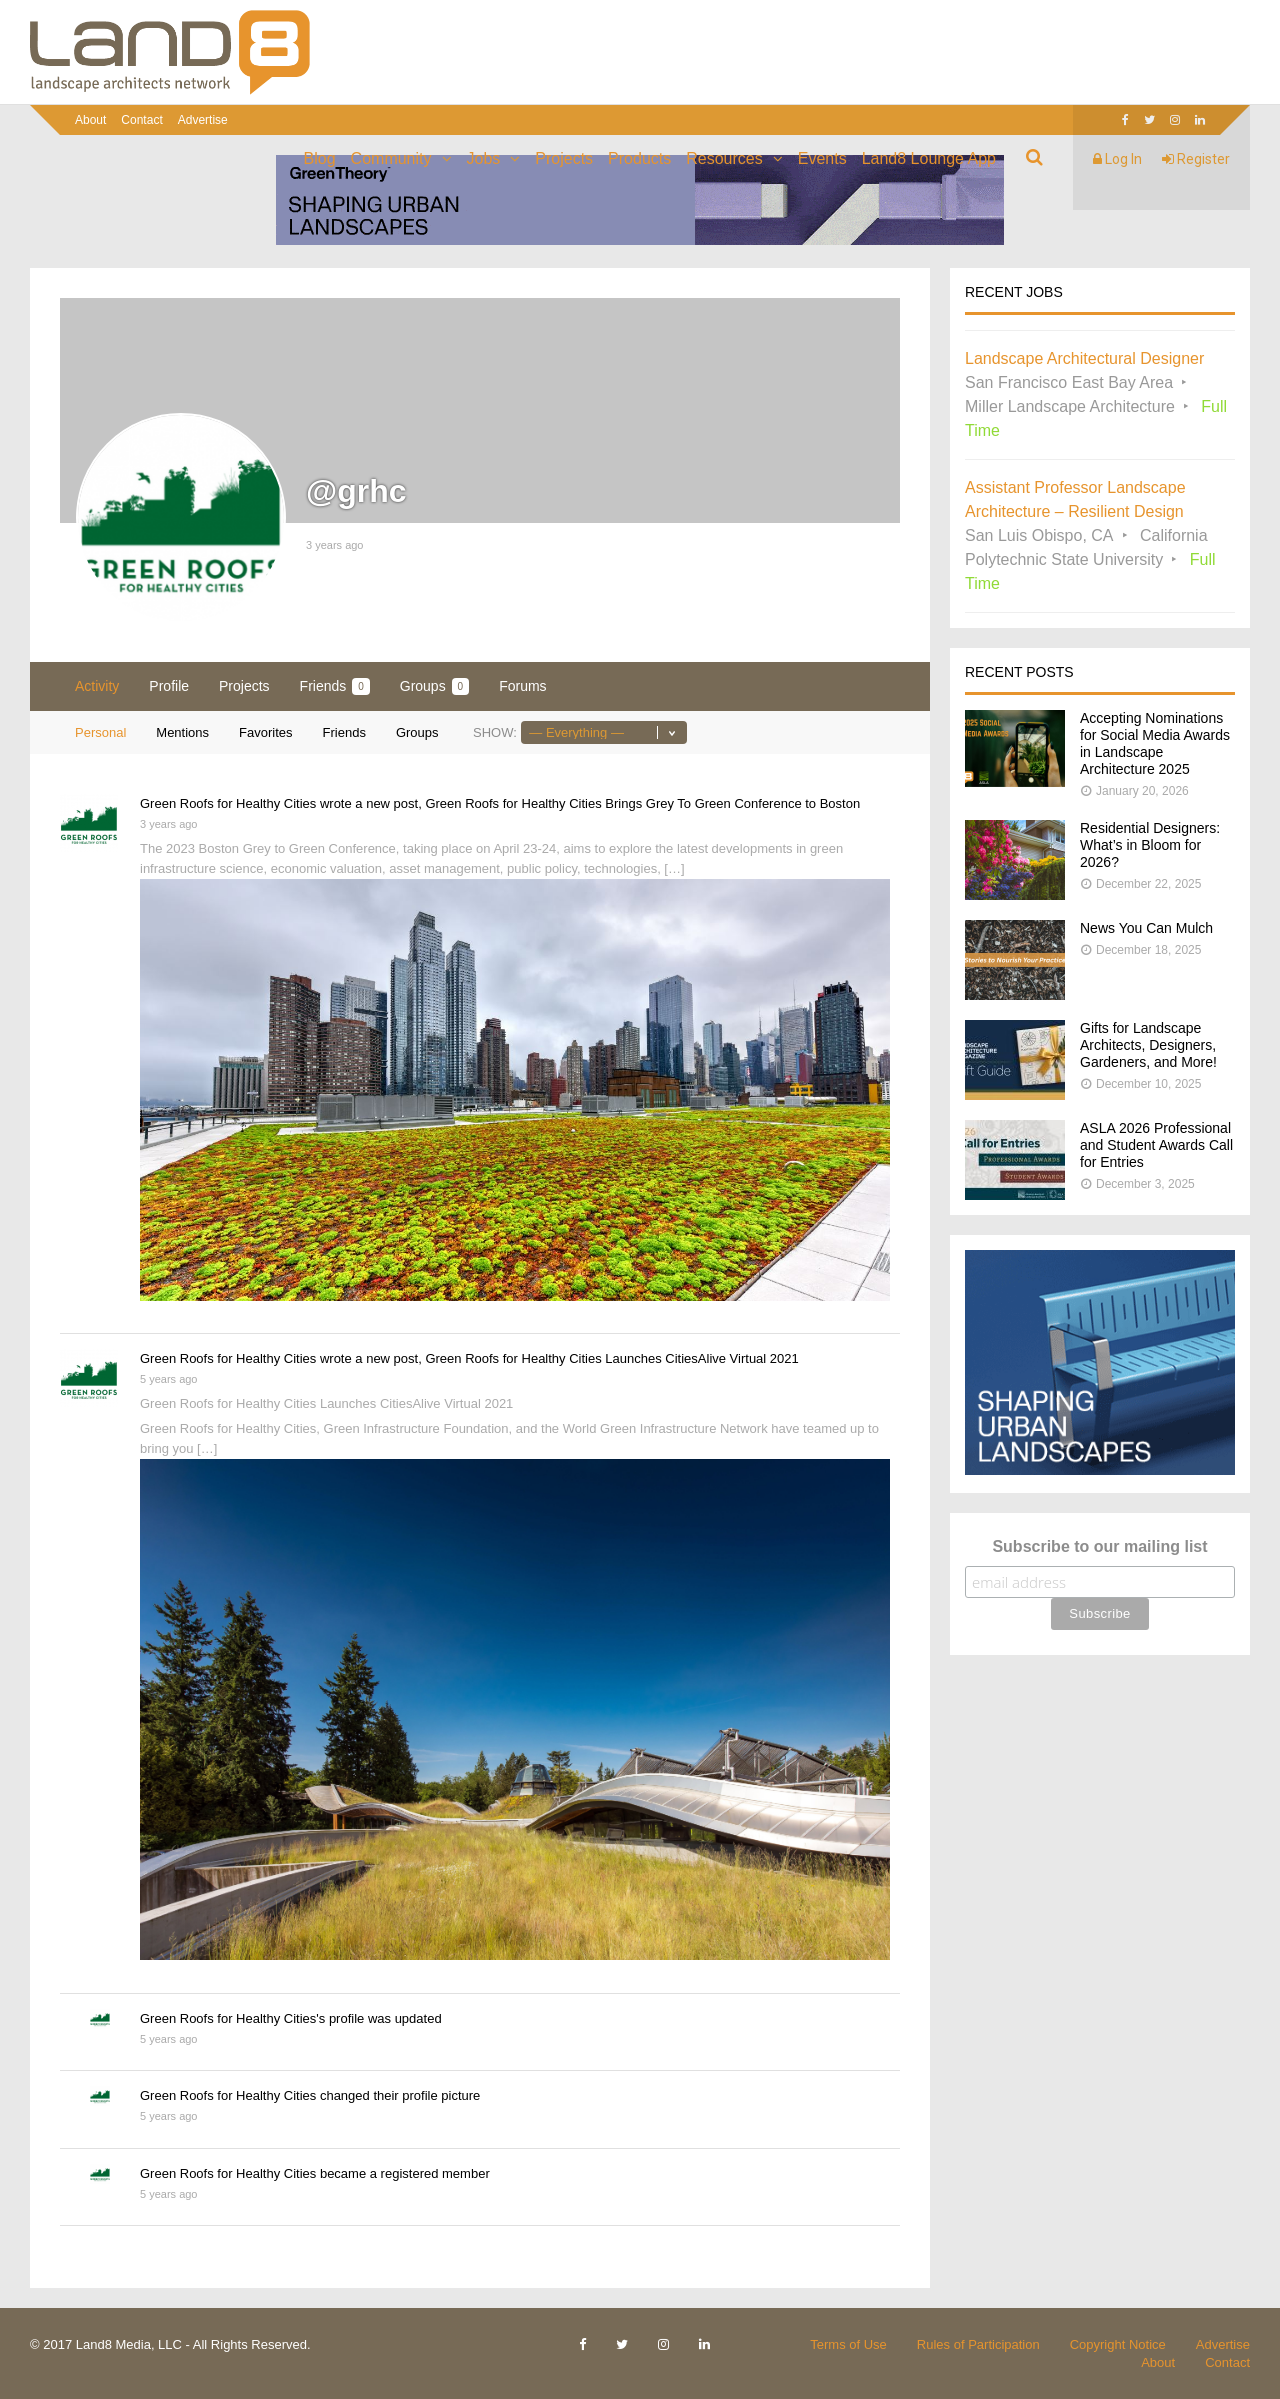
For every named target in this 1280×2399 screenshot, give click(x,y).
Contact (141, 120)
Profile (169, 686)
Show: (495, 732)
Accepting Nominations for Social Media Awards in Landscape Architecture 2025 (1155, 743)
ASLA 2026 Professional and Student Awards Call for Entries (1156, 1145)
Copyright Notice (1118, 2344)
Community (391, 158)
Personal (100, 732)
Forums (522, 686)
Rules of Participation (978, 2344)
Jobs (484, 158)
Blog (320, 158)
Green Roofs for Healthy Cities (228, 803)
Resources (724, 158)
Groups (434, 686)
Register (1196, 159)
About (90, 120)
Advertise (203, 120)
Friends (335, 686)
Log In (1117, 159)
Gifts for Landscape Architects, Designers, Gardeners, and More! (1148, 1045)
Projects (564, 158)
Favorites (265, 732)
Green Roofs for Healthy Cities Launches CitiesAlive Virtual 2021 (611, 1358)
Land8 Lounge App (929, 158)
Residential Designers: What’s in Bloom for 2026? (1150, 845)
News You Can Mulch (1146, 928)
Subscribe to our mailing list (1099, 1546)
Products (639, 158)
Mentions (182, 732)
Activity (97, 686)
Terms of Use (848, 2344)
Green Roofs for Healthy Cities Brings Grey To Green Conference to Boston (642, 803)
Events (822, 158)
